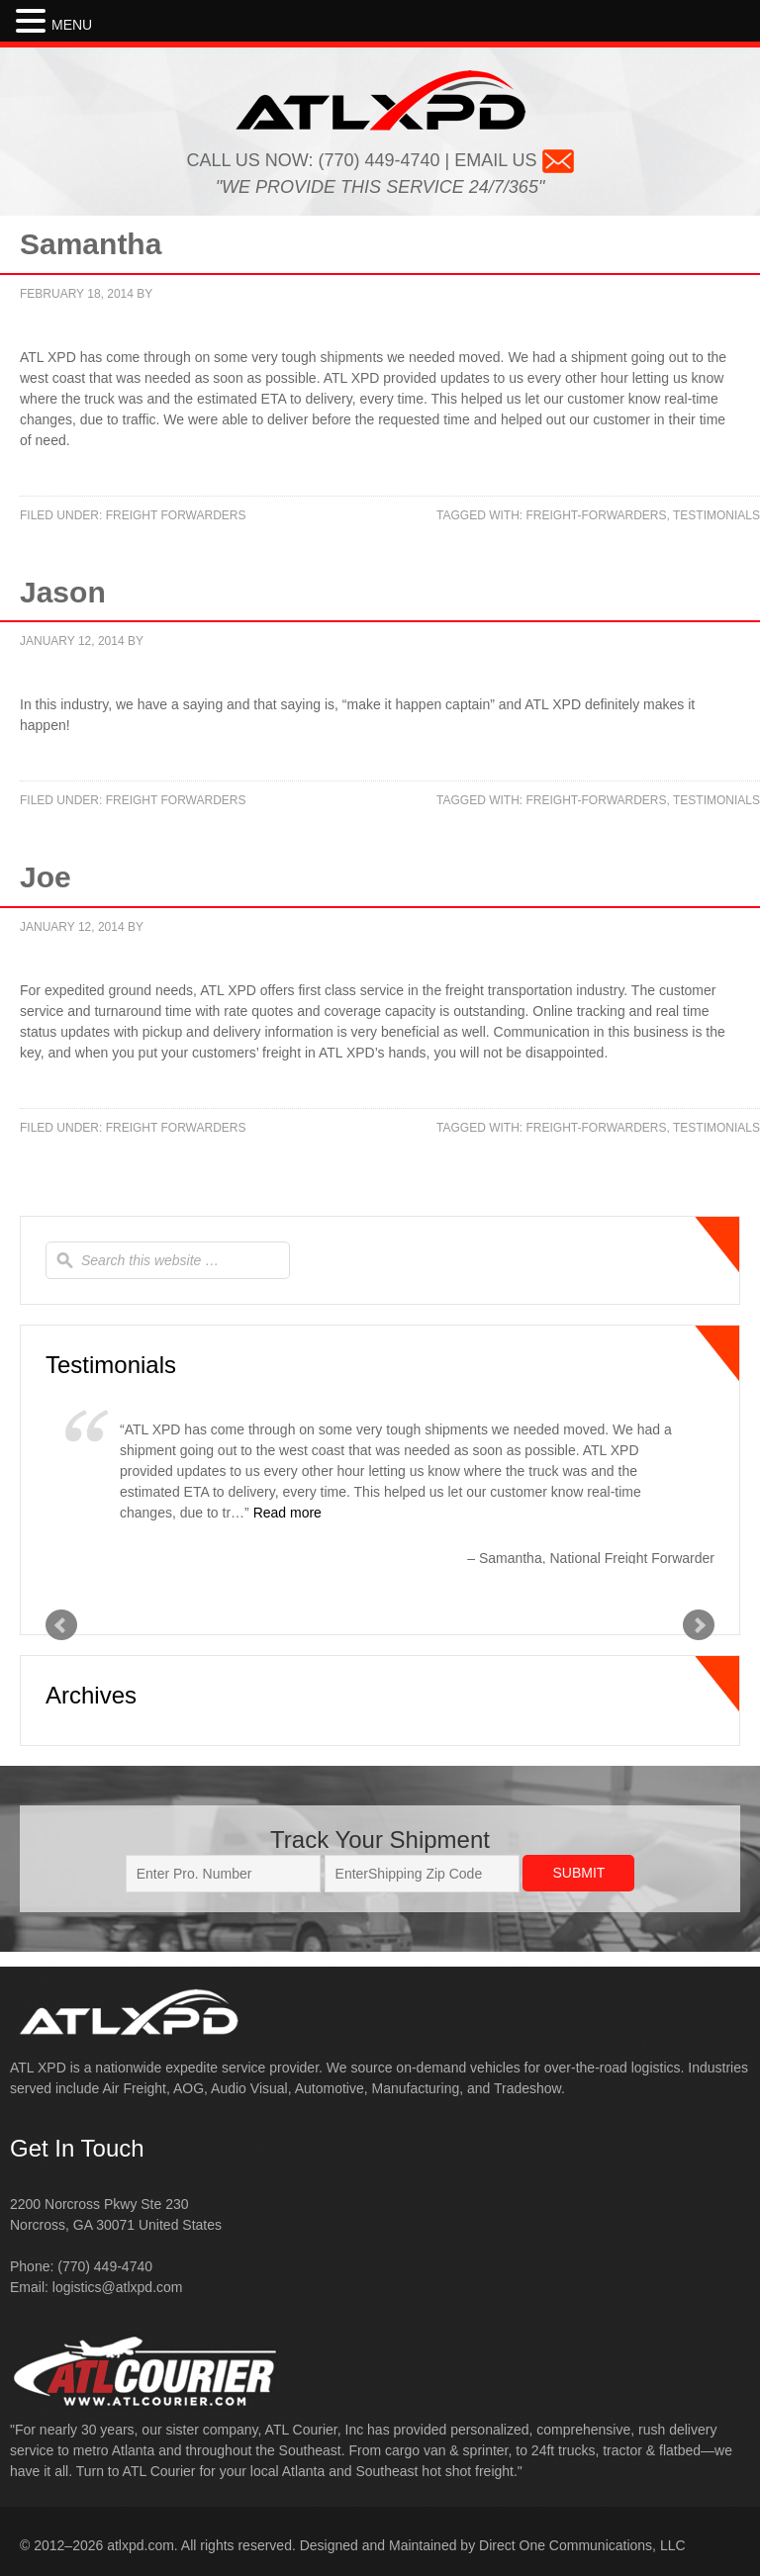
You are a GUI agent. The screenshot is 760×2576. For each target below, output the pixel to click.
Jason (63, 592)
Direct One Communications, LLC (582, 2545)
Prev (61, 1625)
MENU (71, 25)
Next (698, 1625)
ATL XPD (380, 100)
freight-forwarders (596, 515)
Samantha (90, 244)
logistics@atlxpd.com (117, 2287)
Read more (287, 1512)
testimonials (716, 515)
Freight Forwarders (176, 515)
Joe (45, 877)
